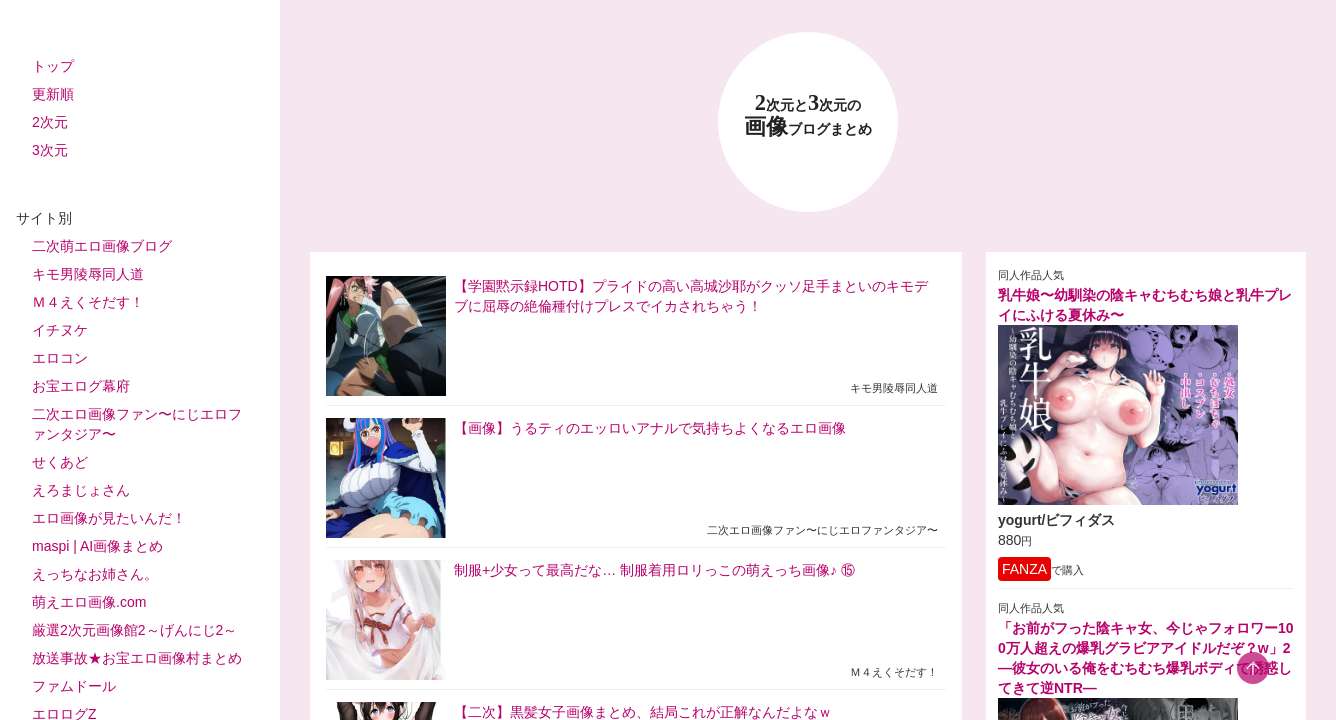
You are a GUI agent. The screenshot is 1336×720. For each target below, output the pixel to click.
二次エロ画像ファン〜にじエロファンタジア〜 (137, 424)
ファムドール (74, 686)
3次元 (50, 150)
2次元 (50, 122)
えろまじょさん (81, 490)
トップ (53, 66)
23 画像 (808, 115)
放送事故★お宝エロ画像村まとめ (137, 658)
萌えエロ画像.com (89, 602)
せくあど (60, 462)
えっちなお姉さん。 (95, 574)
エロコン (60, 358)
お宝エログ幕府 (81, 386)
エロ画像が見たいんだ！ (109, 518)
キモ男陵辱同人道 (88, 274)
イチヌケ (60, 330)
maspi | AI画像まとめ (97, 546)
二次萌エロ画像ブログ (102, 246)
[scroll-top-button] (1253, 668)
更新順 (53, 94)
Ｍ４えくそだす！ (88, 302)
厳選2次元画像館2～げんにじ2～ (134, 630)
